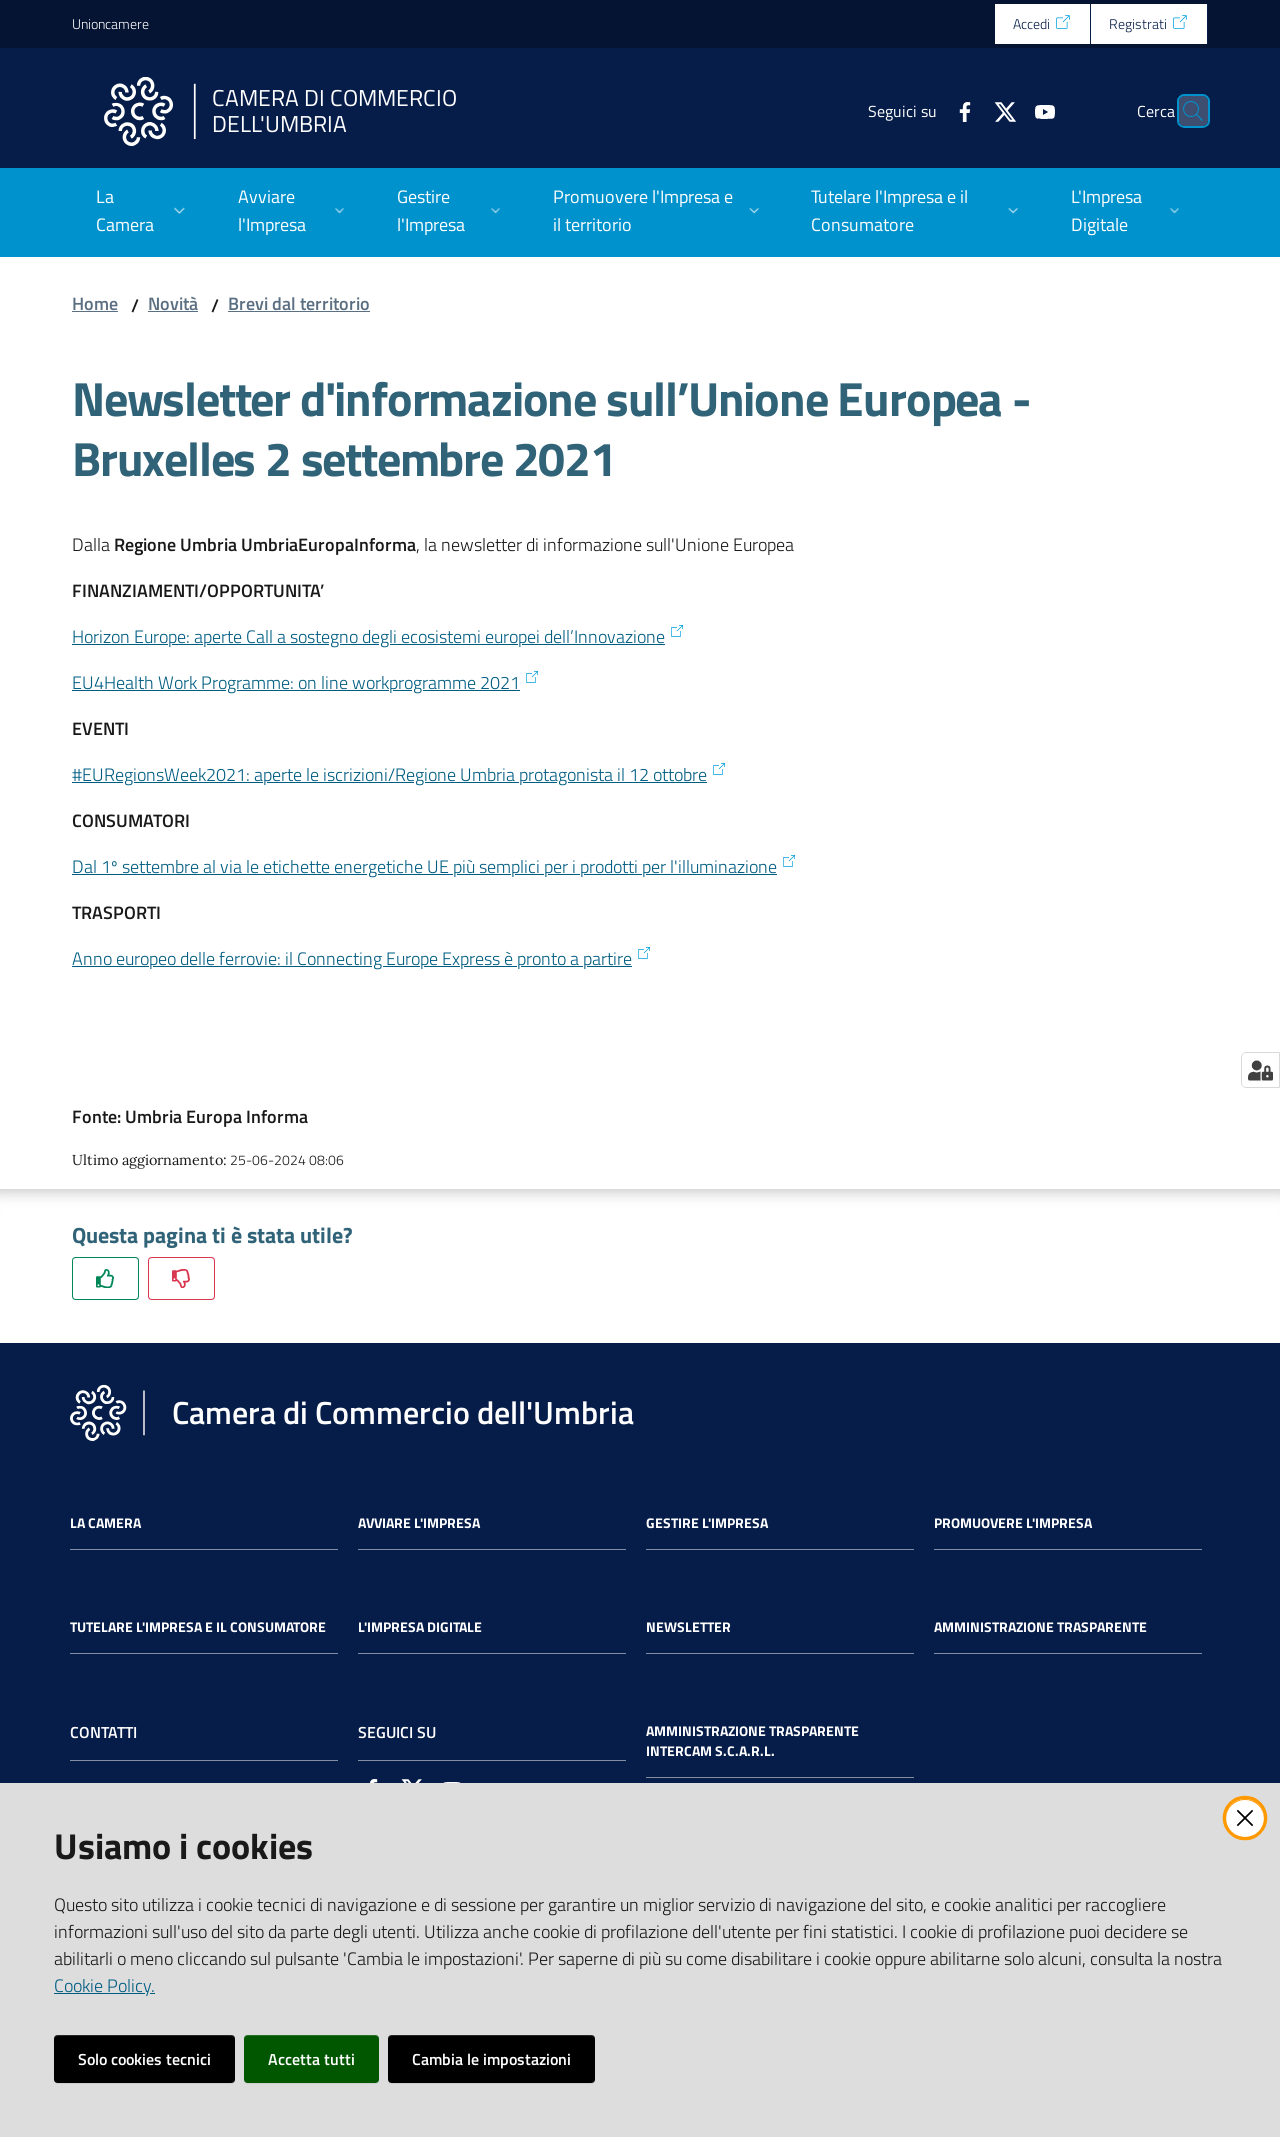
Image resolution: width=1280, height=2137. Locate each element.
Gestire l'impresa (707, 1523)
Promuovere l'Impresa (1013, 1523)
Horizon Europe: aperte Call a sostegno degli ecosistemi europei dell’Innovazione (378, 636)
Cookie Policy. (104, 1985)
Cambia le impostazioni (491, 2059)
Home (95, 303)
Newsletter (688, 1627)
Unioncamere (110, 23)
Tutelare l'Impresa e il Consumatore (198, 1627)
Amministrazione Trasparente (1040, 1627)
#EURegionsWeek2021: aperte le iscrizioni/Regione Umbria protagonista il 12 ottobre (399, 774)
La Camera (105, 1523)
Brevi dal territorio (299, 303)
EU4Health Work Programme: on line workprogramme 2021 (306, 682)
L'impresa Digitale (420, 1627)
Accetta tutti (311, 2059)
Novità (173, 303)
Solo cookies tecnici (144, 2059)
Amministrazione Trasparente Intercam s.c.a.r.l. (752, 1741)
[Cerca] (1184, 111)
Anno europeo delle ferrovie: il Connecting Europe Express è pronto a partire (362, 958)
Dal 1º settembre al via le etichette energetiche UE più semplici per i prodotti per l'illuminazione (434, 866)
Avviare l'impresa (419, 1523)
